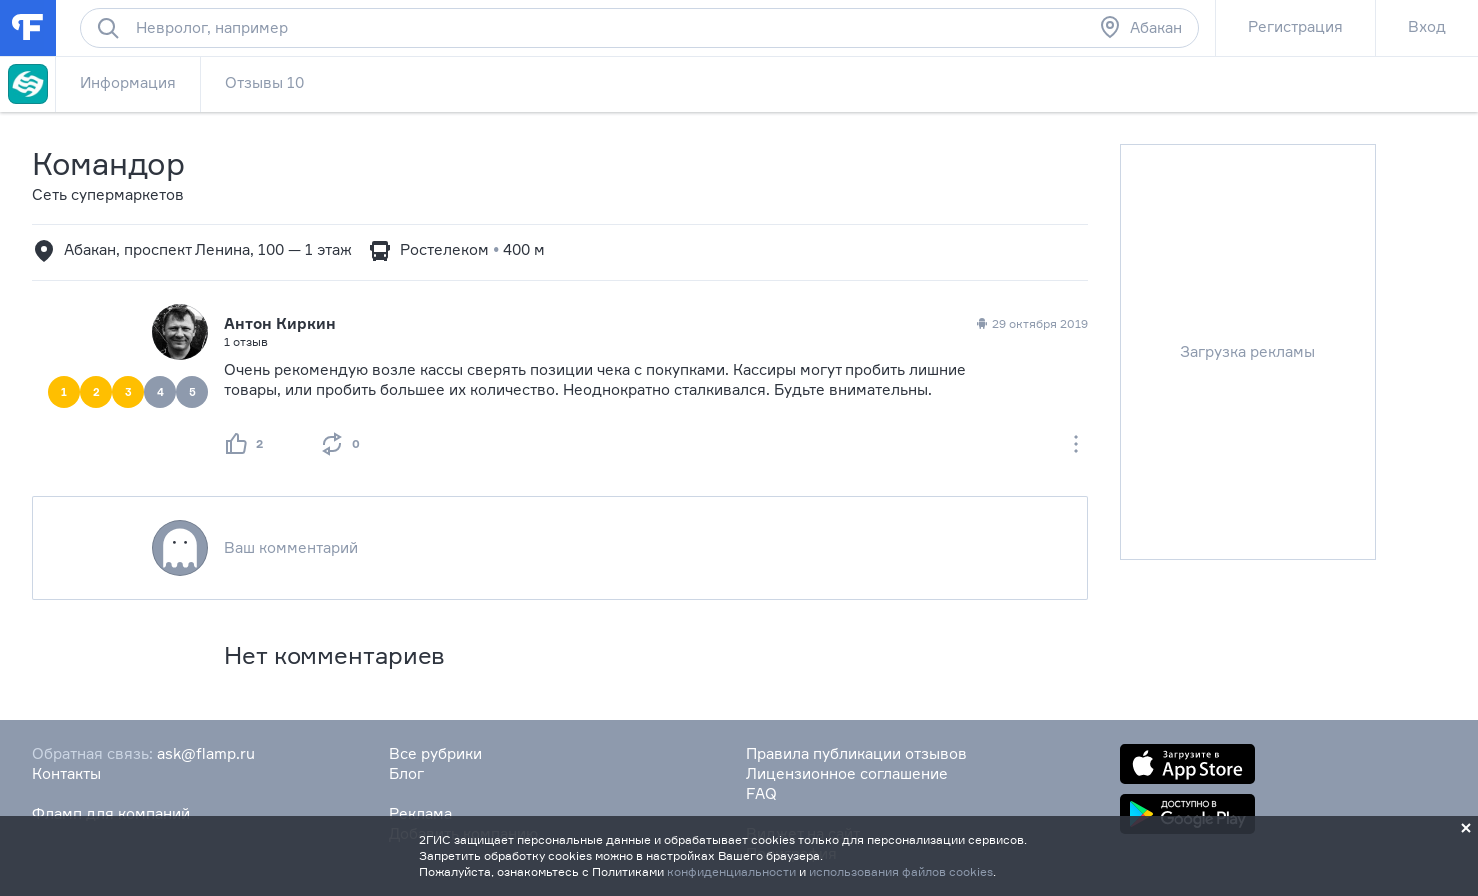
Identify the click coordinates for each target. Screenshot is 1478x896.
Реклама (420, 813)
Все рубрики (435, 753)
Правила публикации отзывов (856, 753)
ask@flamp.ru (206, 753)
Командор (108, 163)
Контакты (66, 773)
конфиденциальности (731, 871)
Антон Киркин (280, 323)
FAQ (761, 793)
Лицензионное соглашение (847, 773)
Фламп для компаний (111, 813)
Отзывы (264, 82)
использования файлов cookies (901, 871)
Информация (128, 82)
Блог (406, 773)
